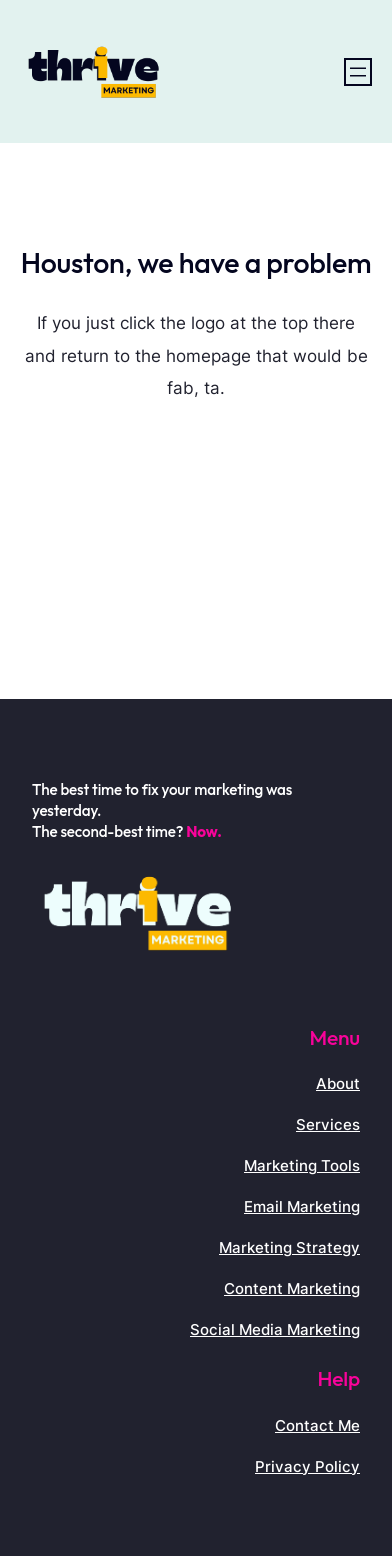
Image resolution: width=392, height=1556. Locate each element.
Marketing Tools (302, 1165)
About (338, 1083)
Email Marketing (302, 1206)
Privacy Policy (307, 1466)
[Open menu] (358, 72)
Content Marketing (292, 1288)
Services (328, 1124)
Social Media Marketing (275, 1329)
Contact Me (317, 1425)
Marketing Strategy (289, 1247)
